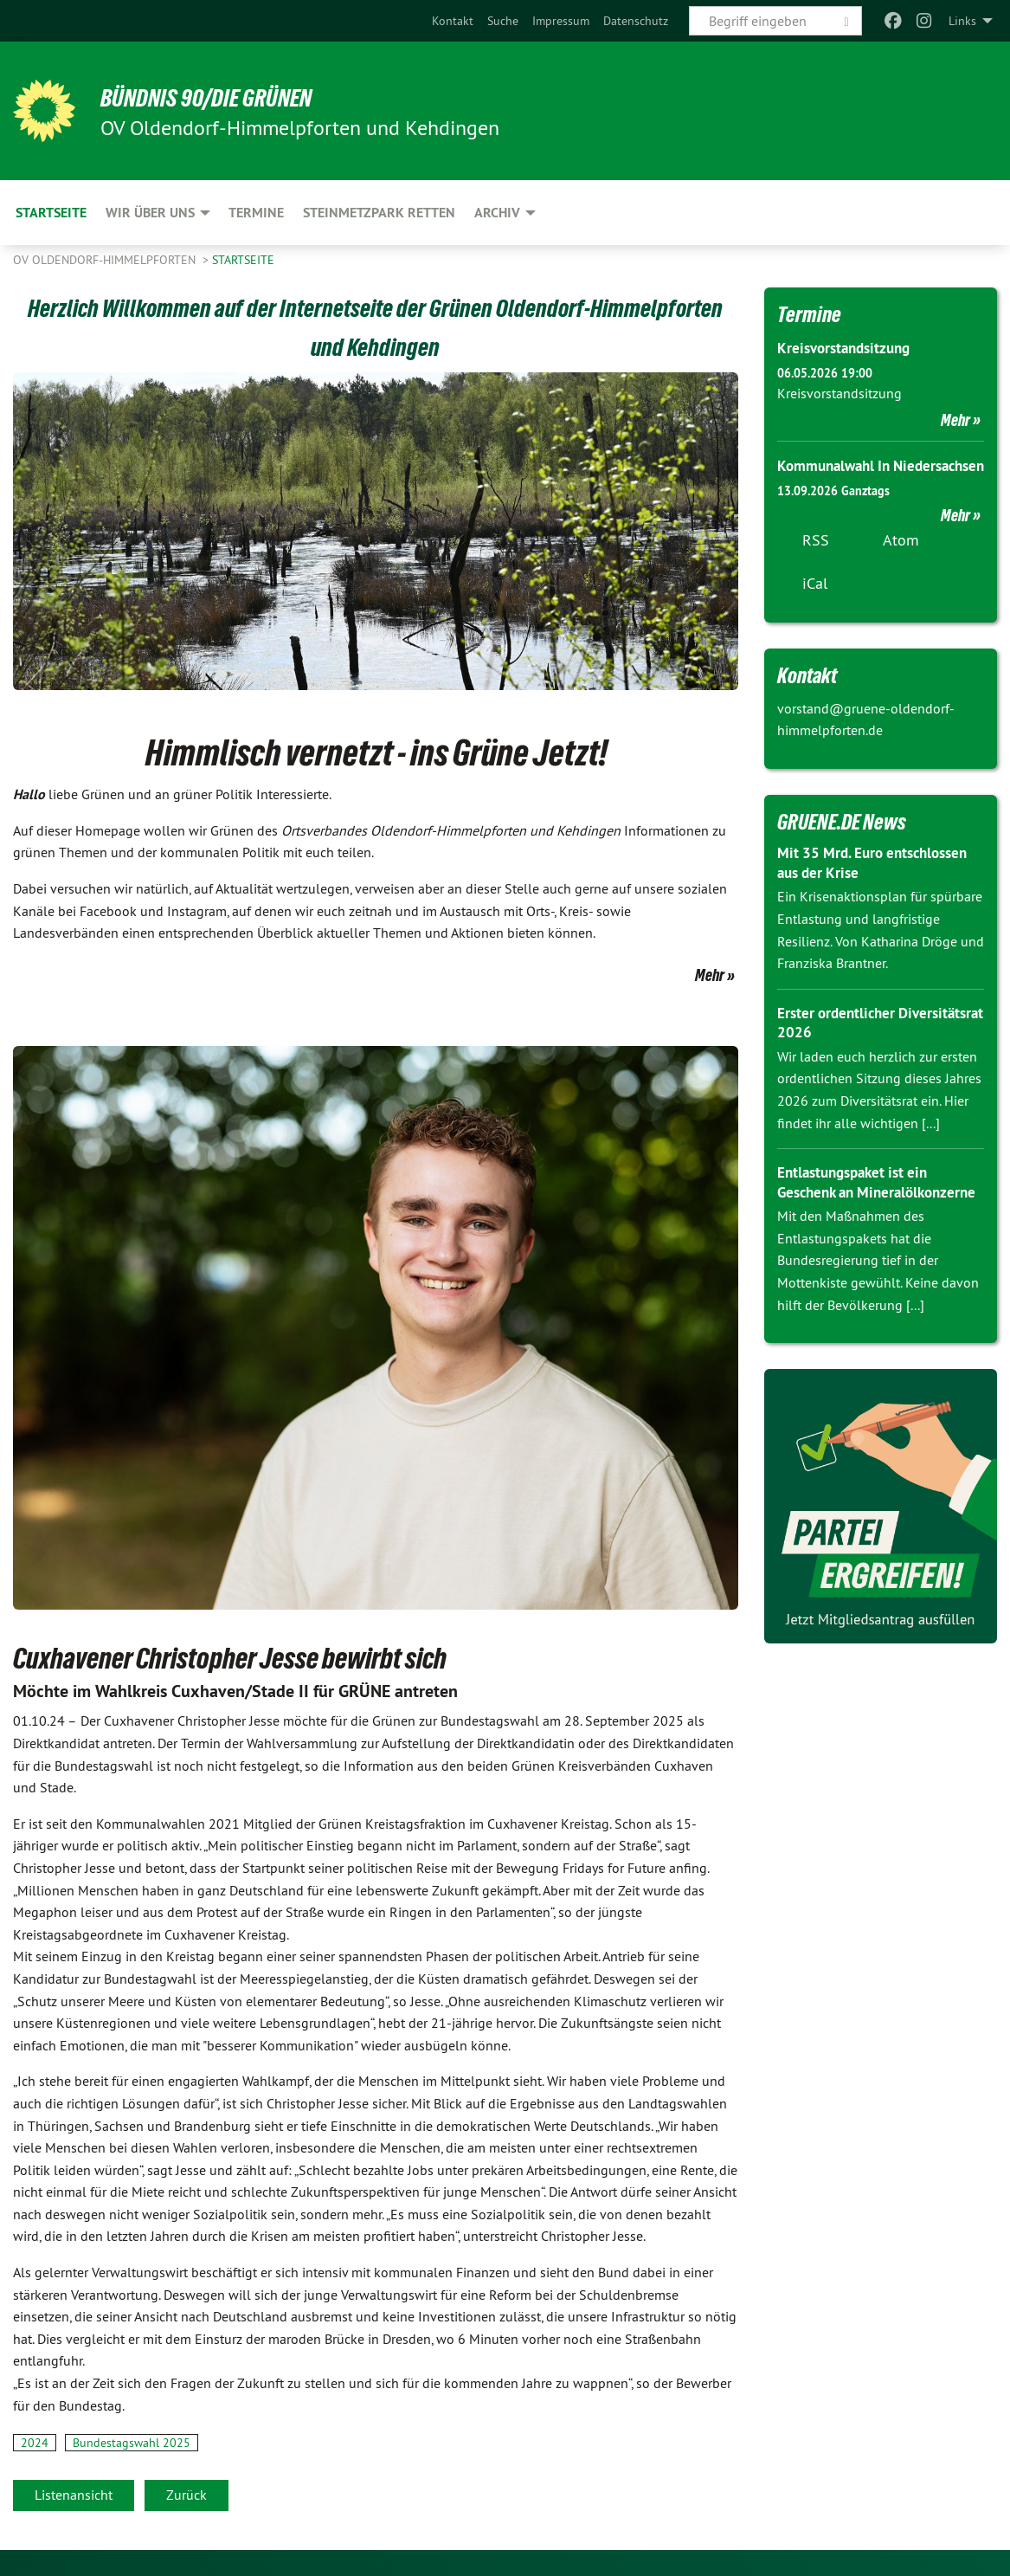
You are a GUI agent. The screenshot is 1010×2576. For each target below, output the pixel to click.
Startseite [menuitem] (51, 212)
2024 (34, 2442)
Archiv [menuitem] (497, 212)
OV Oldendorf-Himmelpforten (106, 260)
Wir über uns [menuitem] (150, 212)
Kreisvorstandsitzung (848, 348)
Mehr (709, 975)
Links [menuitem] (962, 21)
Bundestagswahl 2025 (131, 2442)
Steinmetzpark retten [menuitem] (379, 212)
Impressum (560, 21)
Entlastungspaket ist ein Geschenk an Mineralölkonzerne (858, 1213)
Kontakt (452, 21)
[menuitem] (452, 21)
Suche (502, 21)
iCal (814, 605)
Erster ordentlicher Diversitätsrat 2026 (841, 1044)
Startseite (243, 260)
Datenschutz (635, 21)
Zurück (186, 2494)
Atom (901, 561)
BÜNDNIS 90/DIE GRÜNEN (226, 97)
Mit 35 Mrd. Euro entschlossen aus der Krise (878, 885)
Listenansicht (74, 2494)
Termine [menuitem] (256, 212)
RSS (815, 561)
